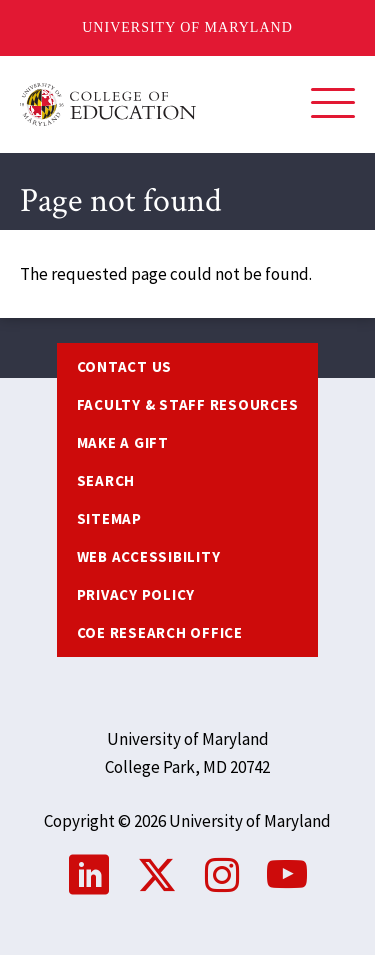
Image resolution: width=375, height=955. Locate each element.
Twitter (157, 875)
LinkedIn (89, 875)
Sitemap (109, 518)
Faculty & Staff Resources (188, 404)
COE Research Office (160, 632)
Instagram (222, 875)
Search (106, 480)
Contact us (125, 366)
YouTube (287, 875)
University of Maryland (187, 27)
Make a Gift (123, 442)
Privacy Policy (136, 594)
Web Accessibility (149, 556)
